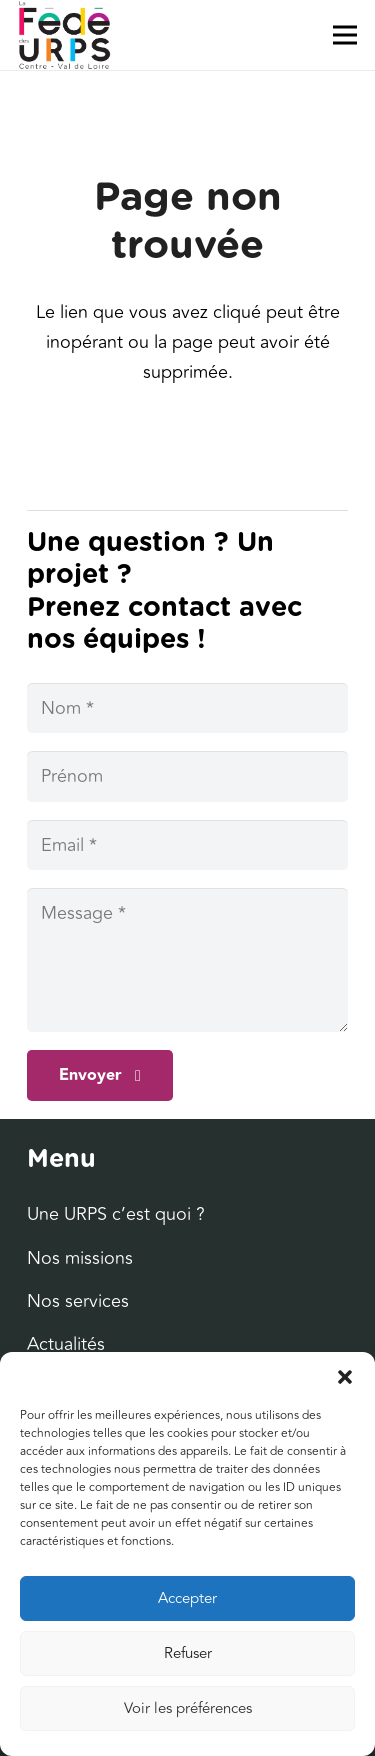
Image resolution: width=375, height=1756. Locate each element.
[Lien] (64, 35)
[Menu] (345, 35)
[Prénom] (187, 776)
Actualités (66, 1344)
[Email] (187, 845)
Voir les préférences (188, 1708)
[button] (345, 1377)
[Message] (187, 960)
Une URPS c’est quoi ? (116, 1214)
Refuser (188, 1653)
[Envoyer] (100, 1075)
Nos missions (80, 1258)
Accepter (187, 1598)
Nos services (78, 1301)
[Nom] (187, 708)
